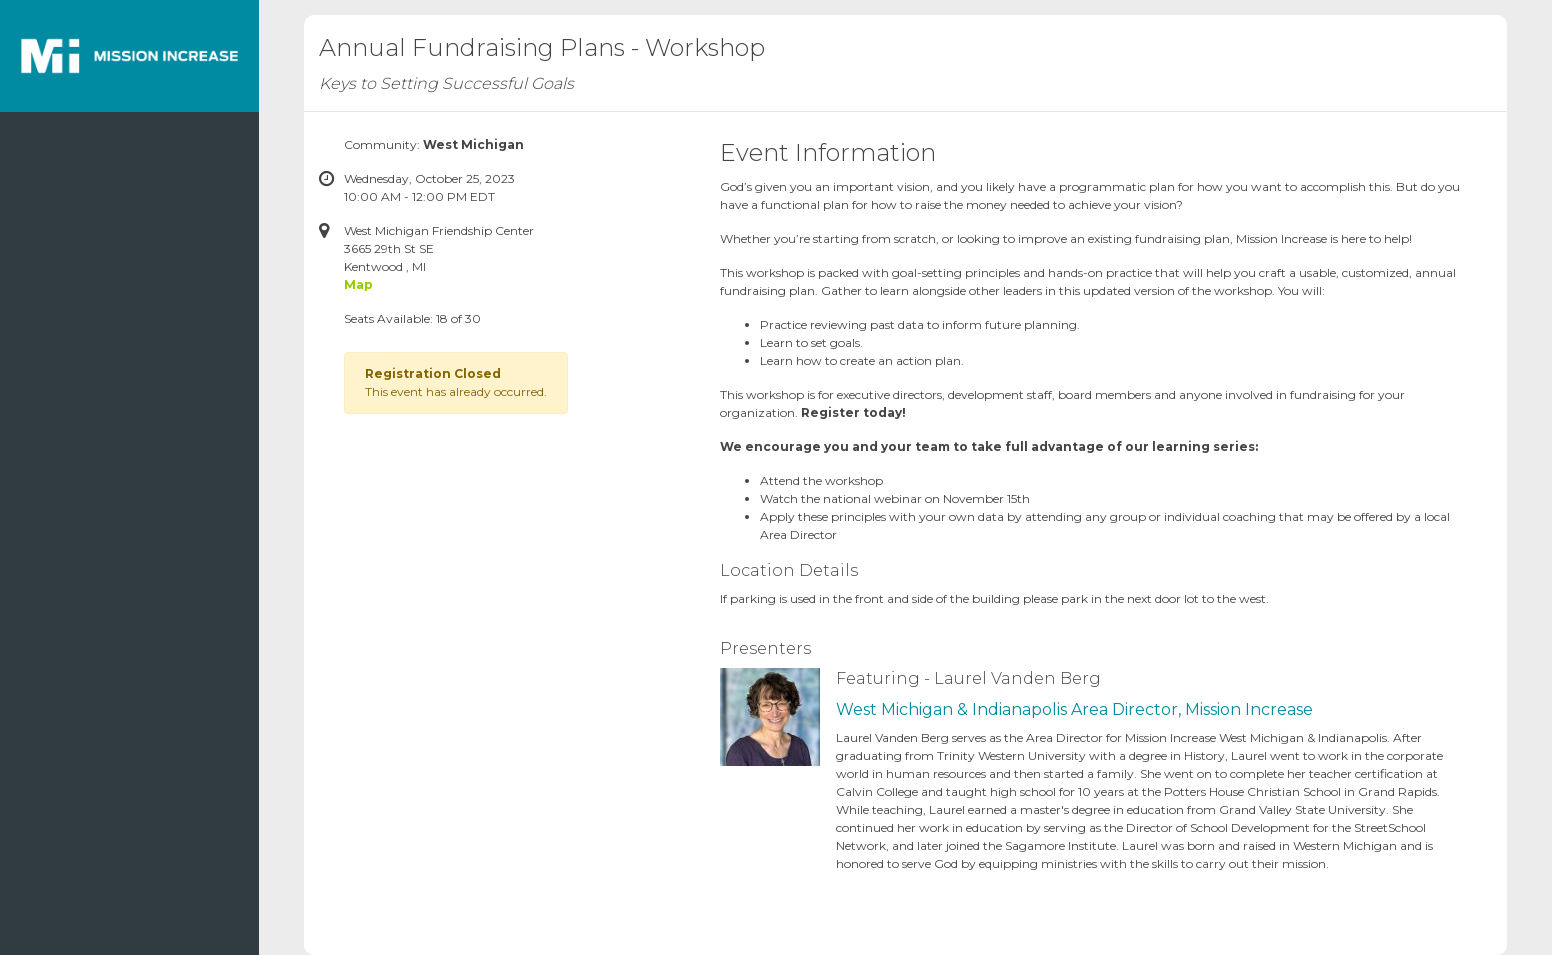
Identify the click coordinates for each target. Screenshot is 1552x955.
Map (358, 284)
